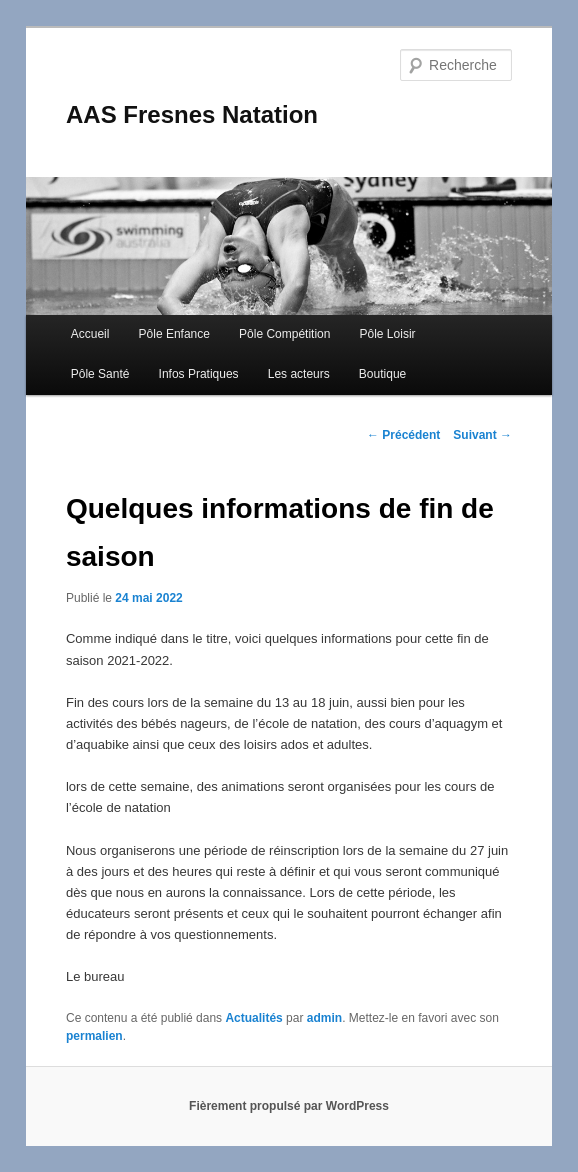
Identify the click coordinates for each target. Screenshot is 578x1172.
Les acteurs (299, 374)
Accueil (90, 334)
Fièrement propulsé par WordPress (289, 1106)
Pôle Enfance (174, 334)
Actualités (253, 1018)
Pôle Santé (100, 374)
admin (324, 1018)
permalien (94, 1036)
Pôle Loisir (388, 334)
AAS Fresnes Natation (192, 114)
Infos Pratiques (199, 374)
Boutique (382, 374)
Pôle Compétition (284, 334)
